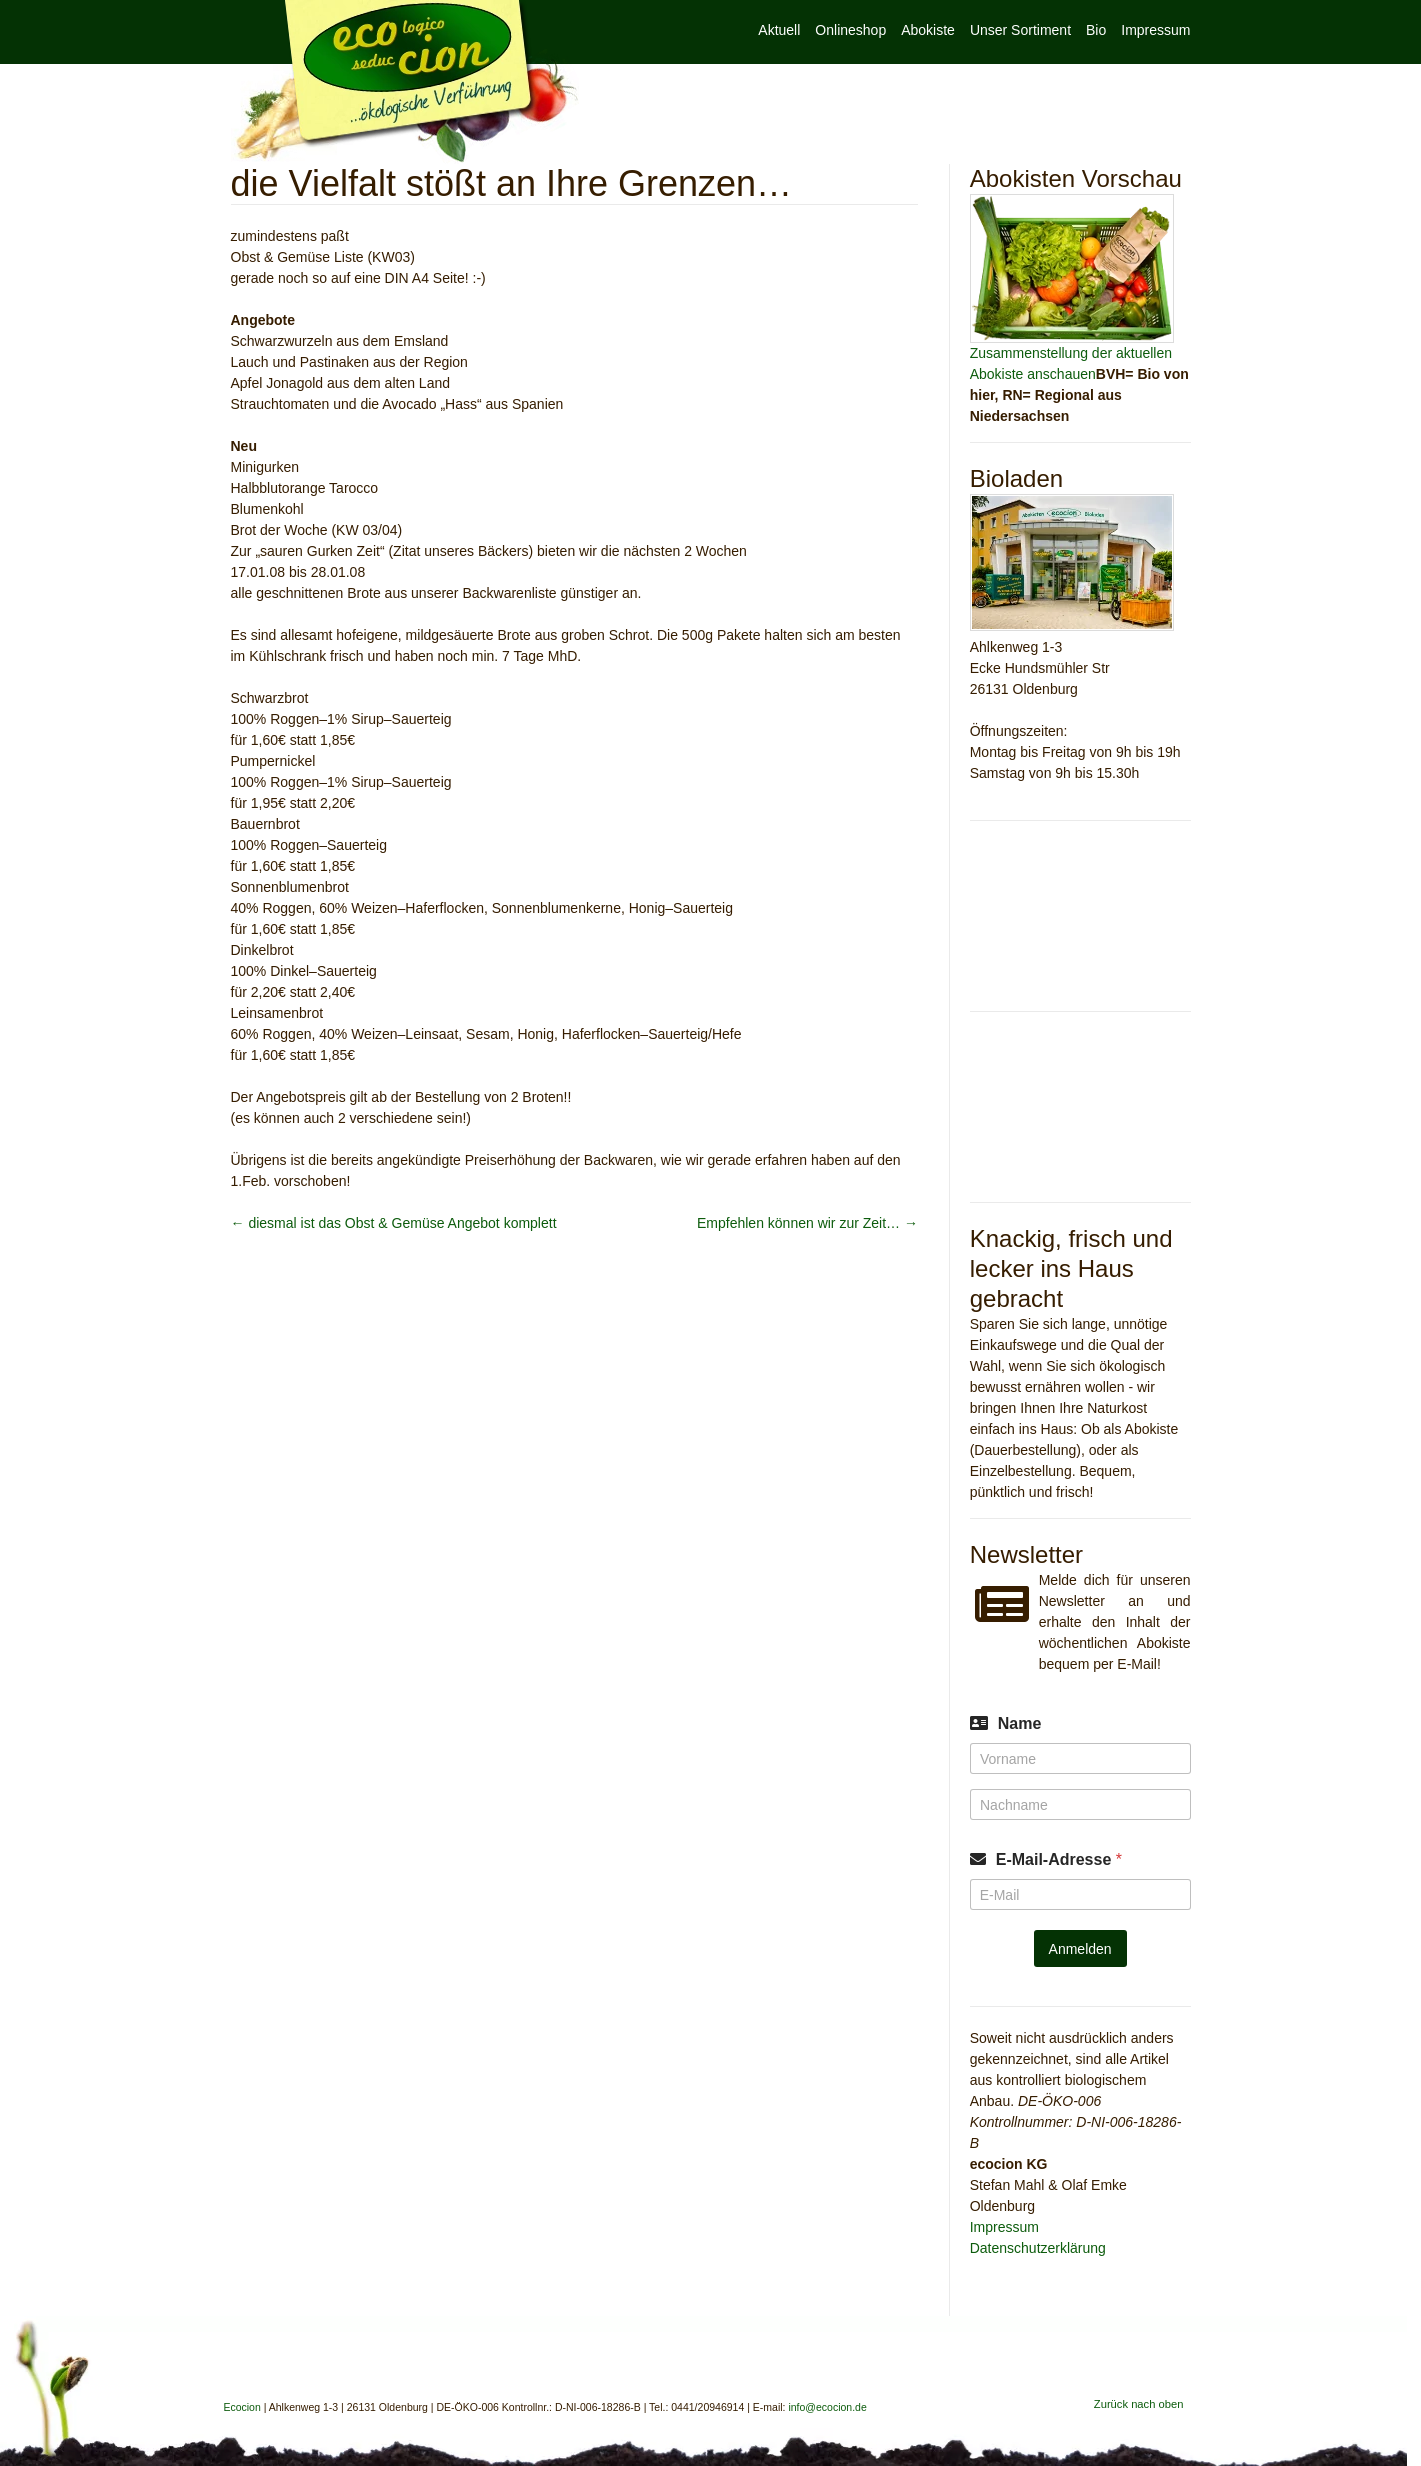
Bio (1096, 30)
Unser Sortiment (1020, 30)
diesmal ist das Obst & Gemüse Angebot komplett (394, 1223)
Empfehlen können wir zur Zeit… (807, 1223)
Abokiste (928, 30)
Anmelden (1080, 1949)
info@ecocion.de (827, 2407)
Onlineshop (850, 30)
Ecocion (405, 82)
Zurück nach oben (1139, 2404)
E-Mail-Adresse (1059, 1859)
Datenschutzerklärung (1038, 2248)
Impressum (1155, 30)
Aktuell (779, 30)
